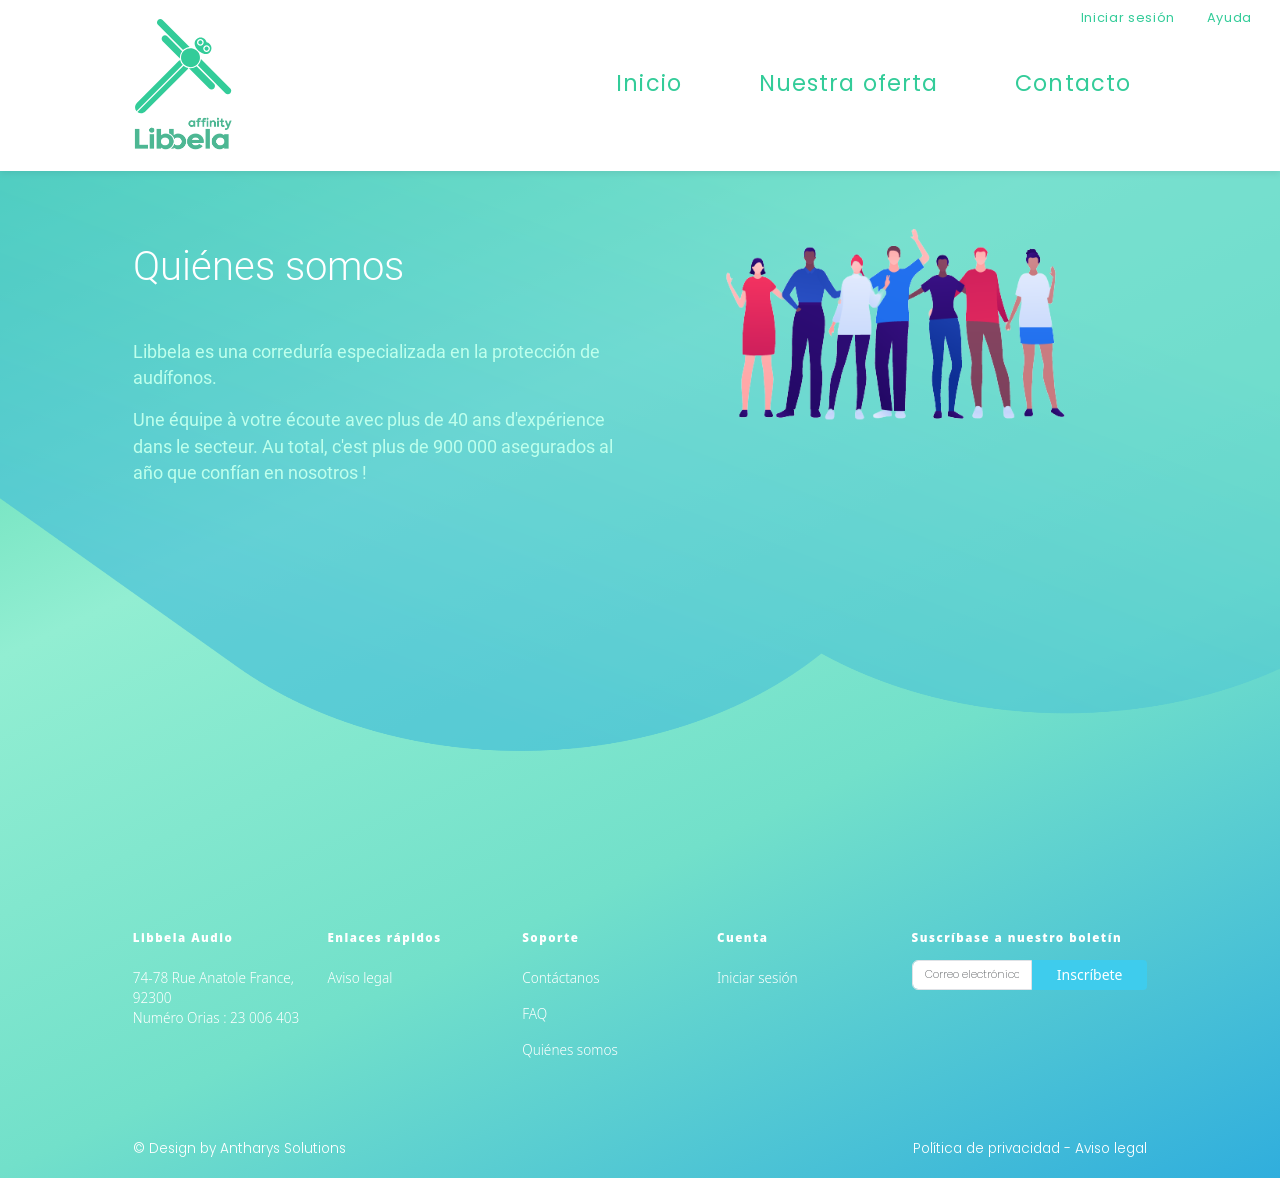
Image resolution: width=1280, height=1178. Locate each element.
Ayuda (1229, 17)
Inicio (649, 83)
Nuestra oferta (849, 83)
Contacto (1073, 83)
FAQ (534, 1013)
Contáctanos (560, 977)
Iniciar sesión (1128, 17)
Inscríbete (1090, 974)
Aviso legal (360, 977)
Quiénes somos (570, 1049)
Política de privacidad (988, 1148)
